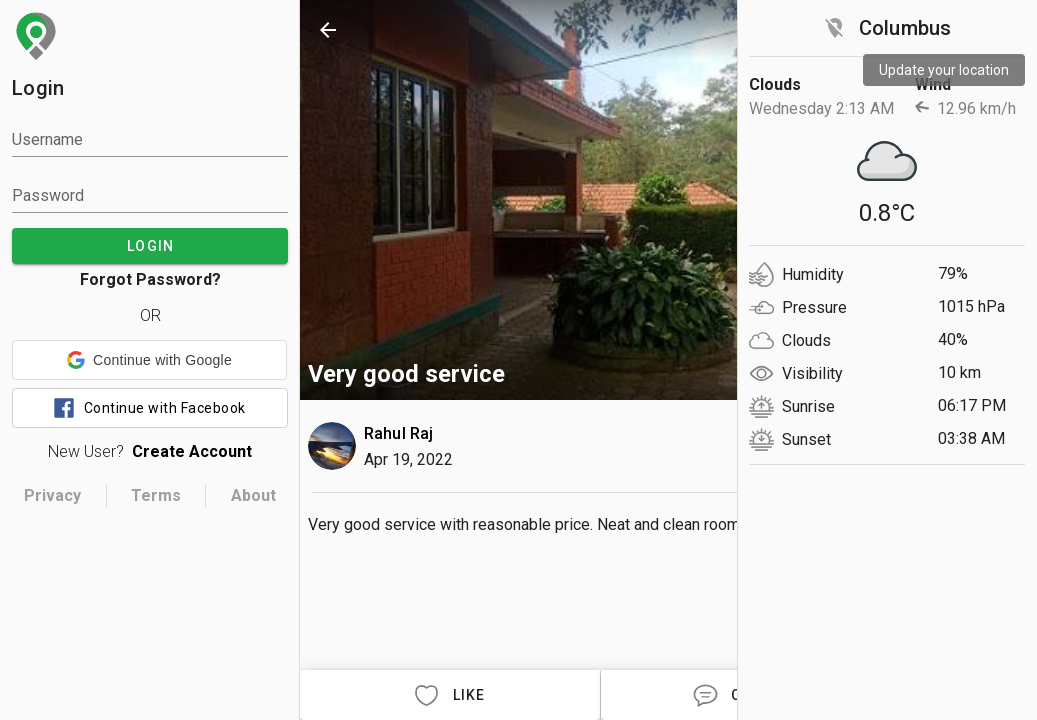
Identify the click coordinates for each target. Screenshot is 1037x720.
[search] (776, 30)
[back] (328, 30)
